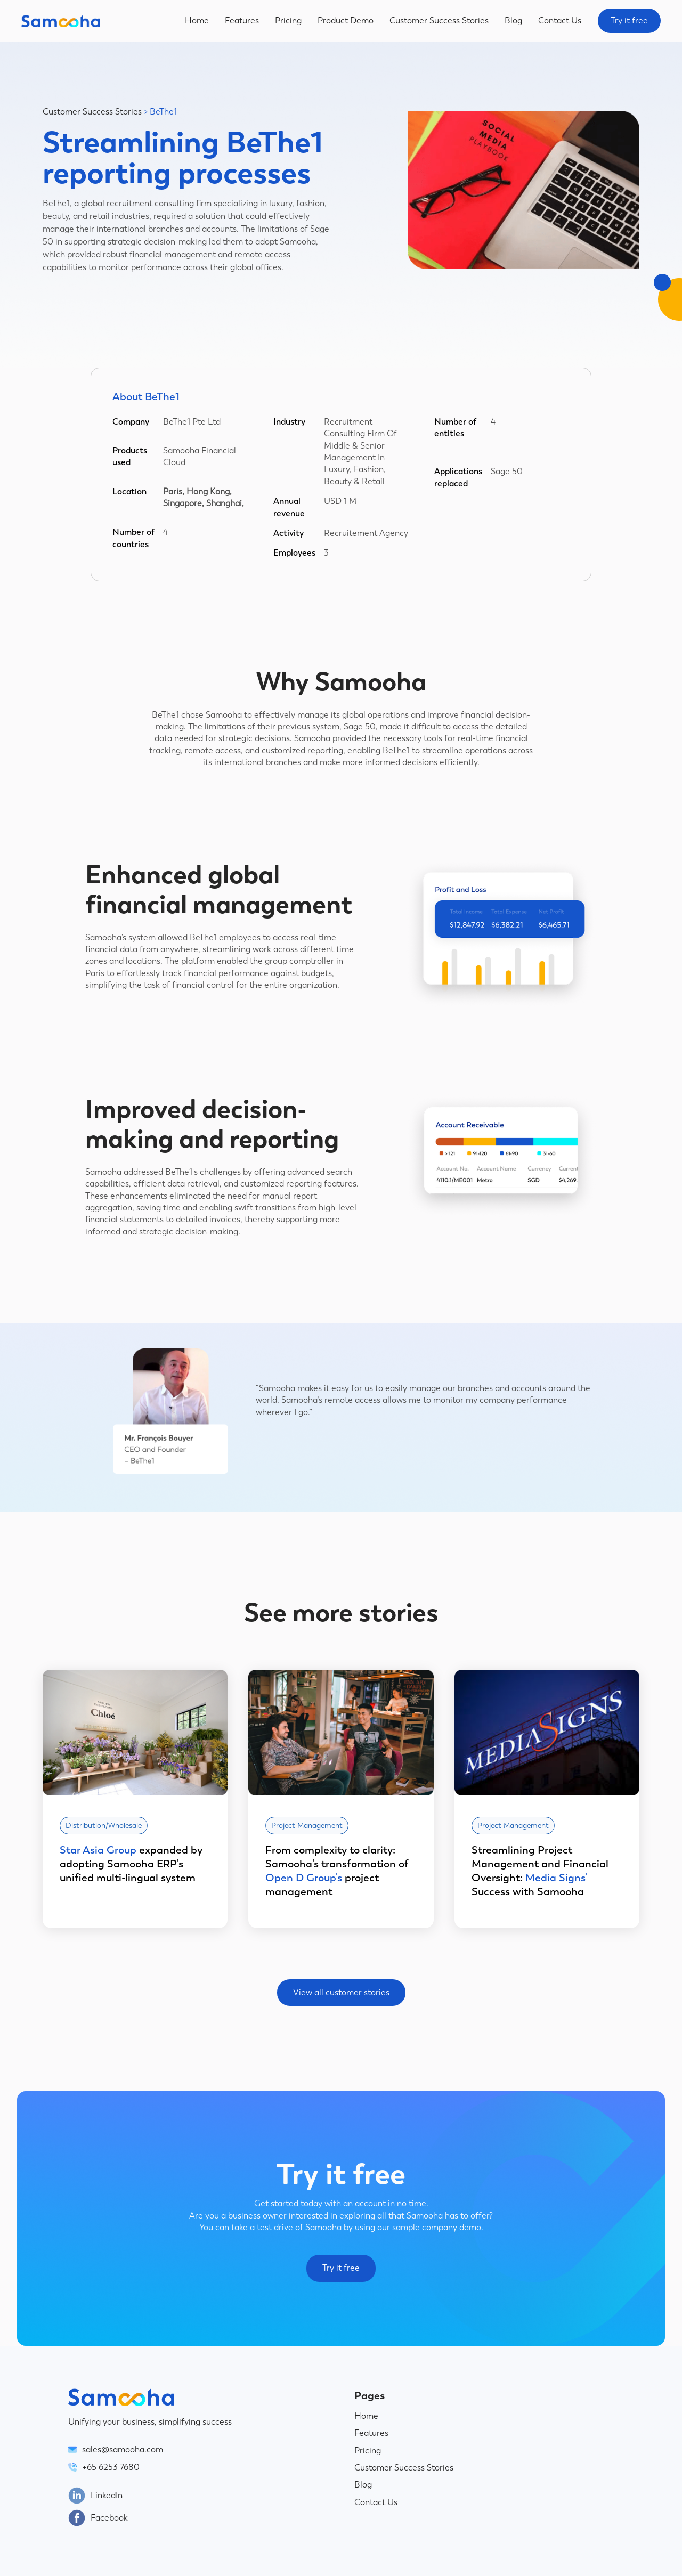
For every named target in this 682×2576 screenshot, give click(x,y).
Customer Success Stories (439, 20)
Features (242, 20)
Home (197, 20)
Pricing (288, 20)
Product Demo (346, 20)
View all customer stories (341, 1992)
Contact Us (559, 20)
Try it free (629, 20)
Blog (513, 20)
